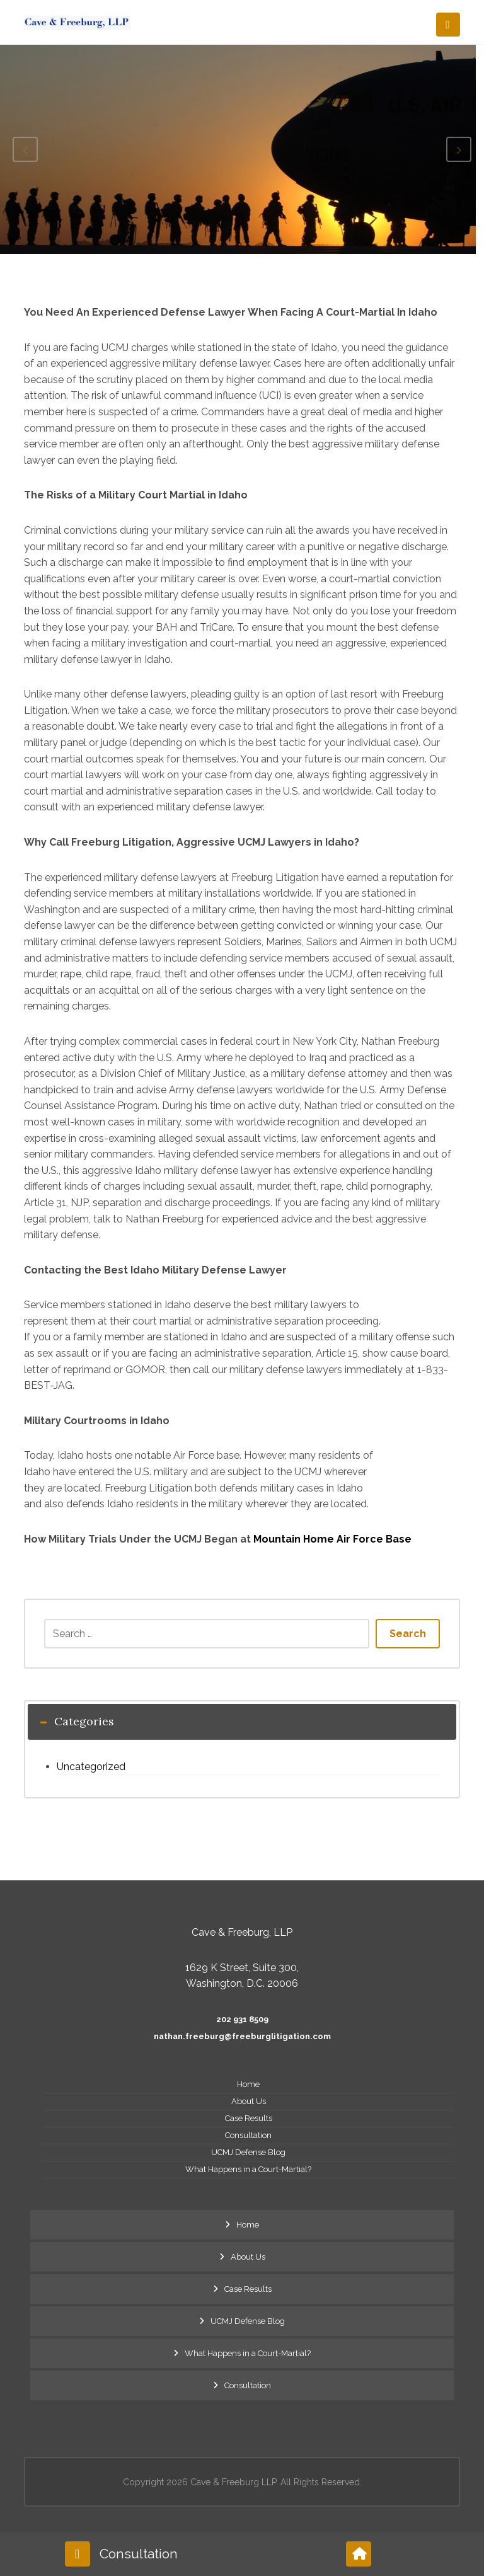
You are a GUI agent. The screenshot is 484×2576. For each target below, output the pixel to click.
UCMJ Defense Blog (248, 2152)
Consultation (248, 2135)
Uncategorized (91, 1767)
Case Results (248, 2118)
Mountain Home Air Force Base (332, 1539)
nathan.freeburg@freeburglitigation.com (242, 2036)
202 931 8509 (242, 2019)
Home (248, 2084)
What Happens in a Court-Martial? (248, 2169)
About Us (248, 2101)
